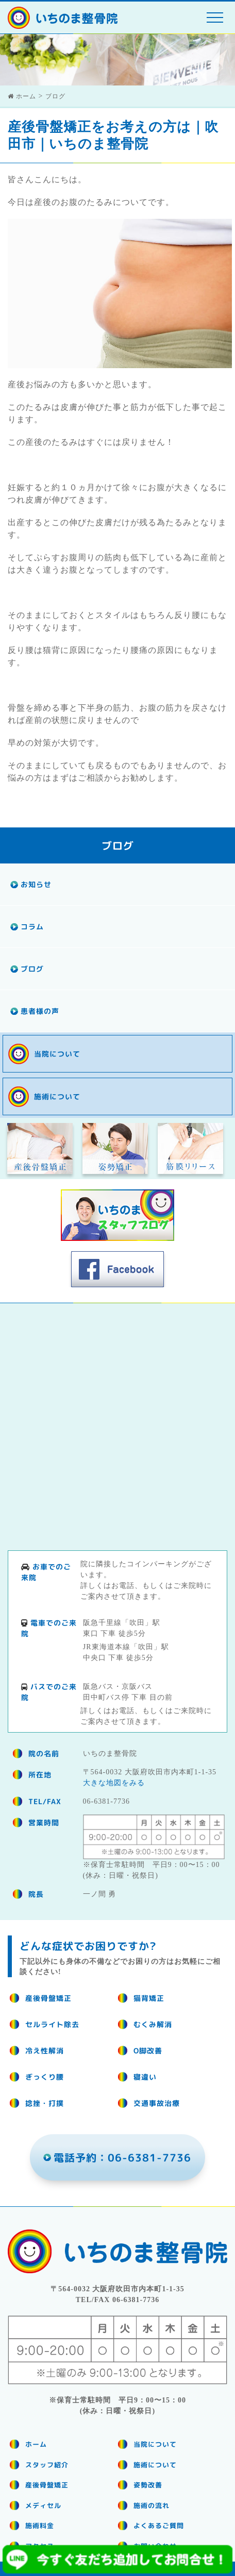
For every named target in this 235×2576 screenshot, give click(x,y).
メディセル (43, 2505)
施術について (57, 1096)
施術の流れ (151, 2505)
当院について (57, 1054)
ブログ (32, 969)
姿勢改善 (147, 2484)
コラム (32, 926)
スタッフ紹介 (47, 2464)
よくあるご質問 (158, 2525)
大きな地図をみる (114, 1783)
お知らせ (36, 884)
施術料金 (39, 2525)
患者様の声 (40, 1011)
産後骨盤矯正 (47, 2484)
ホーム (36, 2444)
